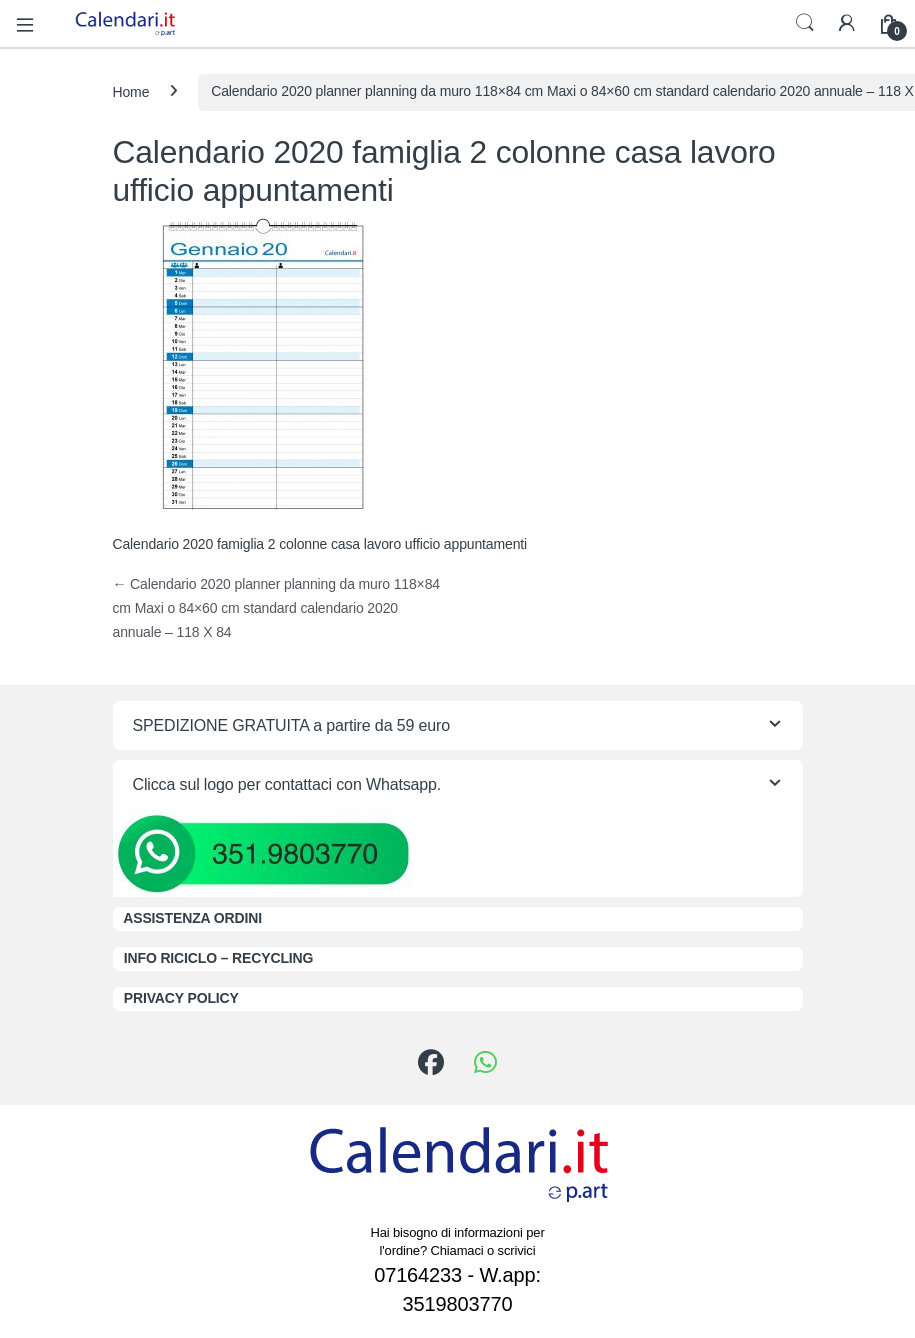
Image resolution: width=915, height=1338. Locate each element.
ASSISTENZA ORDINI (192, 918)
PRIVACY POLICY (181, 998)
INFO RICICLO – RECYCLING (219, 958)
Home (131, 91)
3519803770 (458, 1304)
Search (805, 23)
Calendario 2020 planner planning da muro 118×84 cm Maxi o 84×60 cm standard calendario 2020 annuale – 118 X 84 (276, 608)
